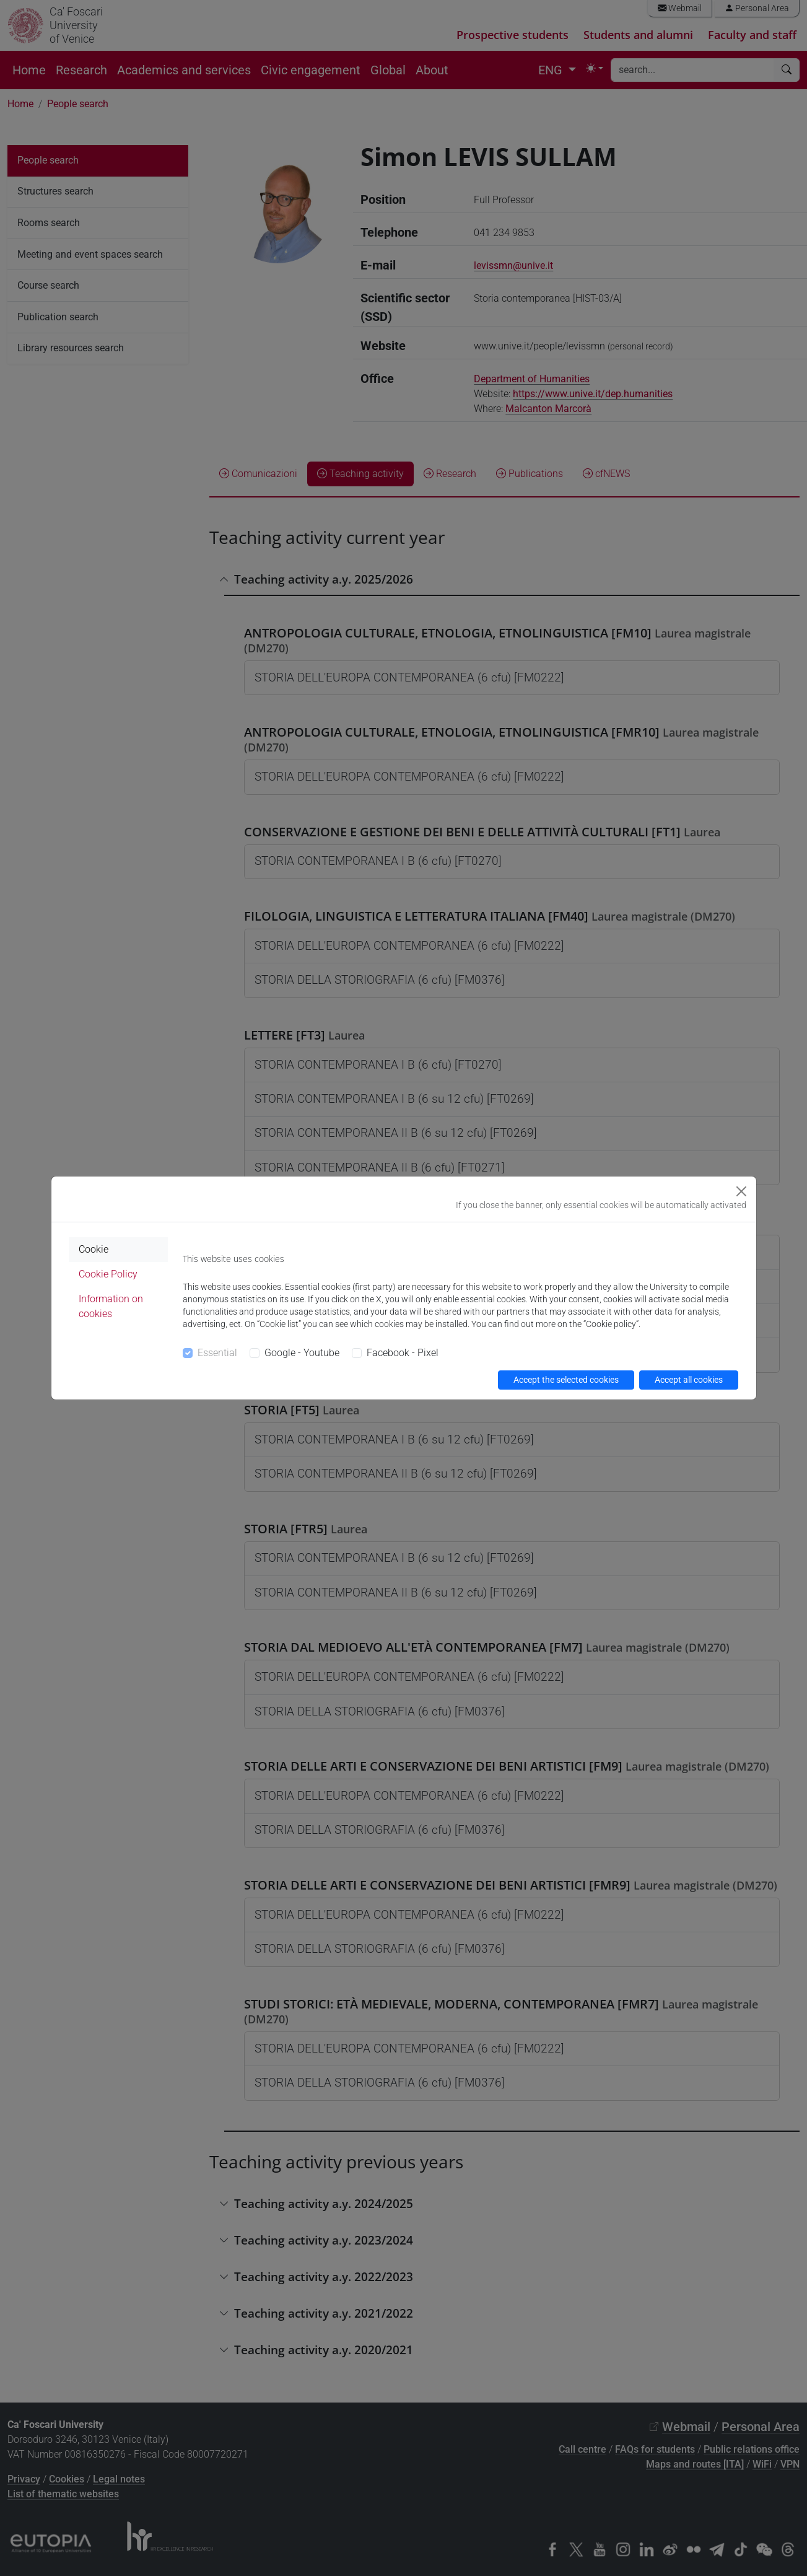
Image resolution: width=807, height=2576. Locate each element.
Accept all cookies (689, 1380)
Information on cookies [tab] (111, 1306)
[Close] (741, 1191)
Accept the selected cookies (566, 1380)
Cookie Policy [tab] (108, 1274)
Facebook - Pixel (402, 1353)
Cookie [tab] (93, 1249)
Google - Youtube (301, 1353)
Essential (217, 1353)
